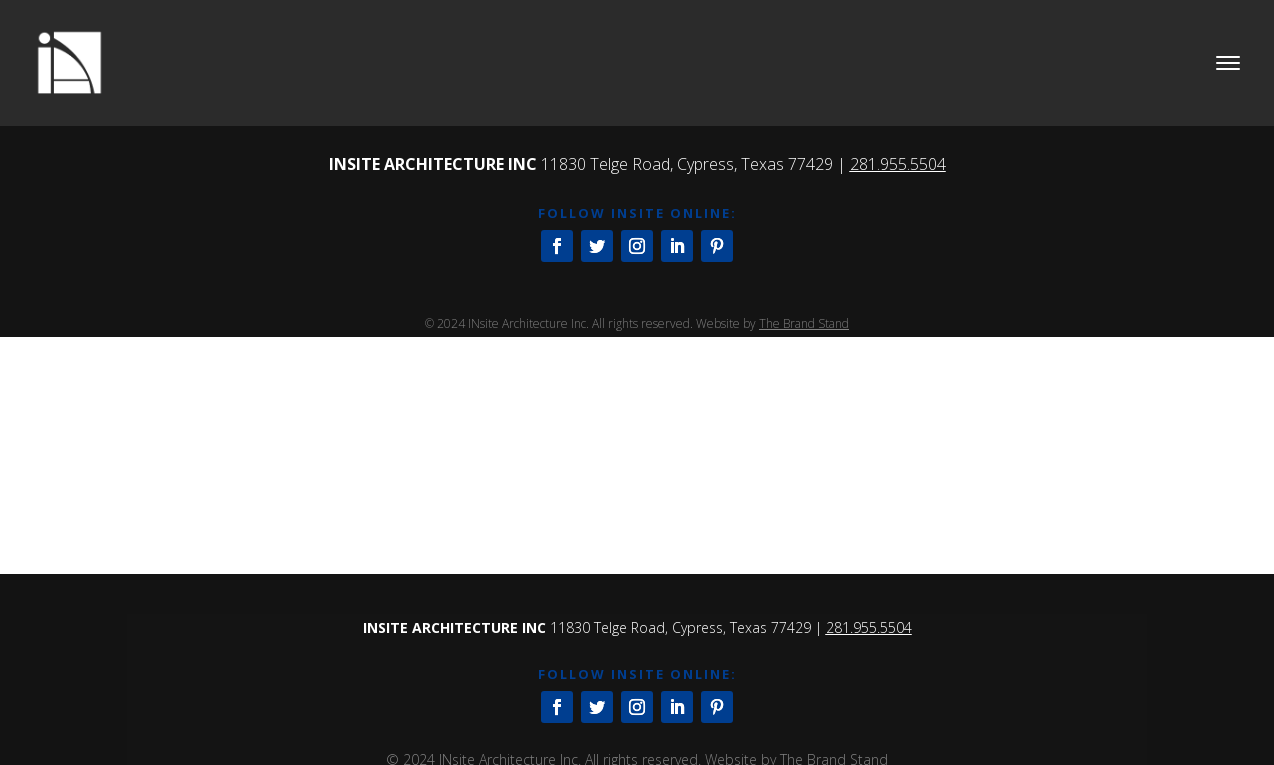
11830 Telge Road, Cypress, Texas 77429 (687, 164)
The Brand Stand (804, 323)
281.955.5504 (898, 164)
